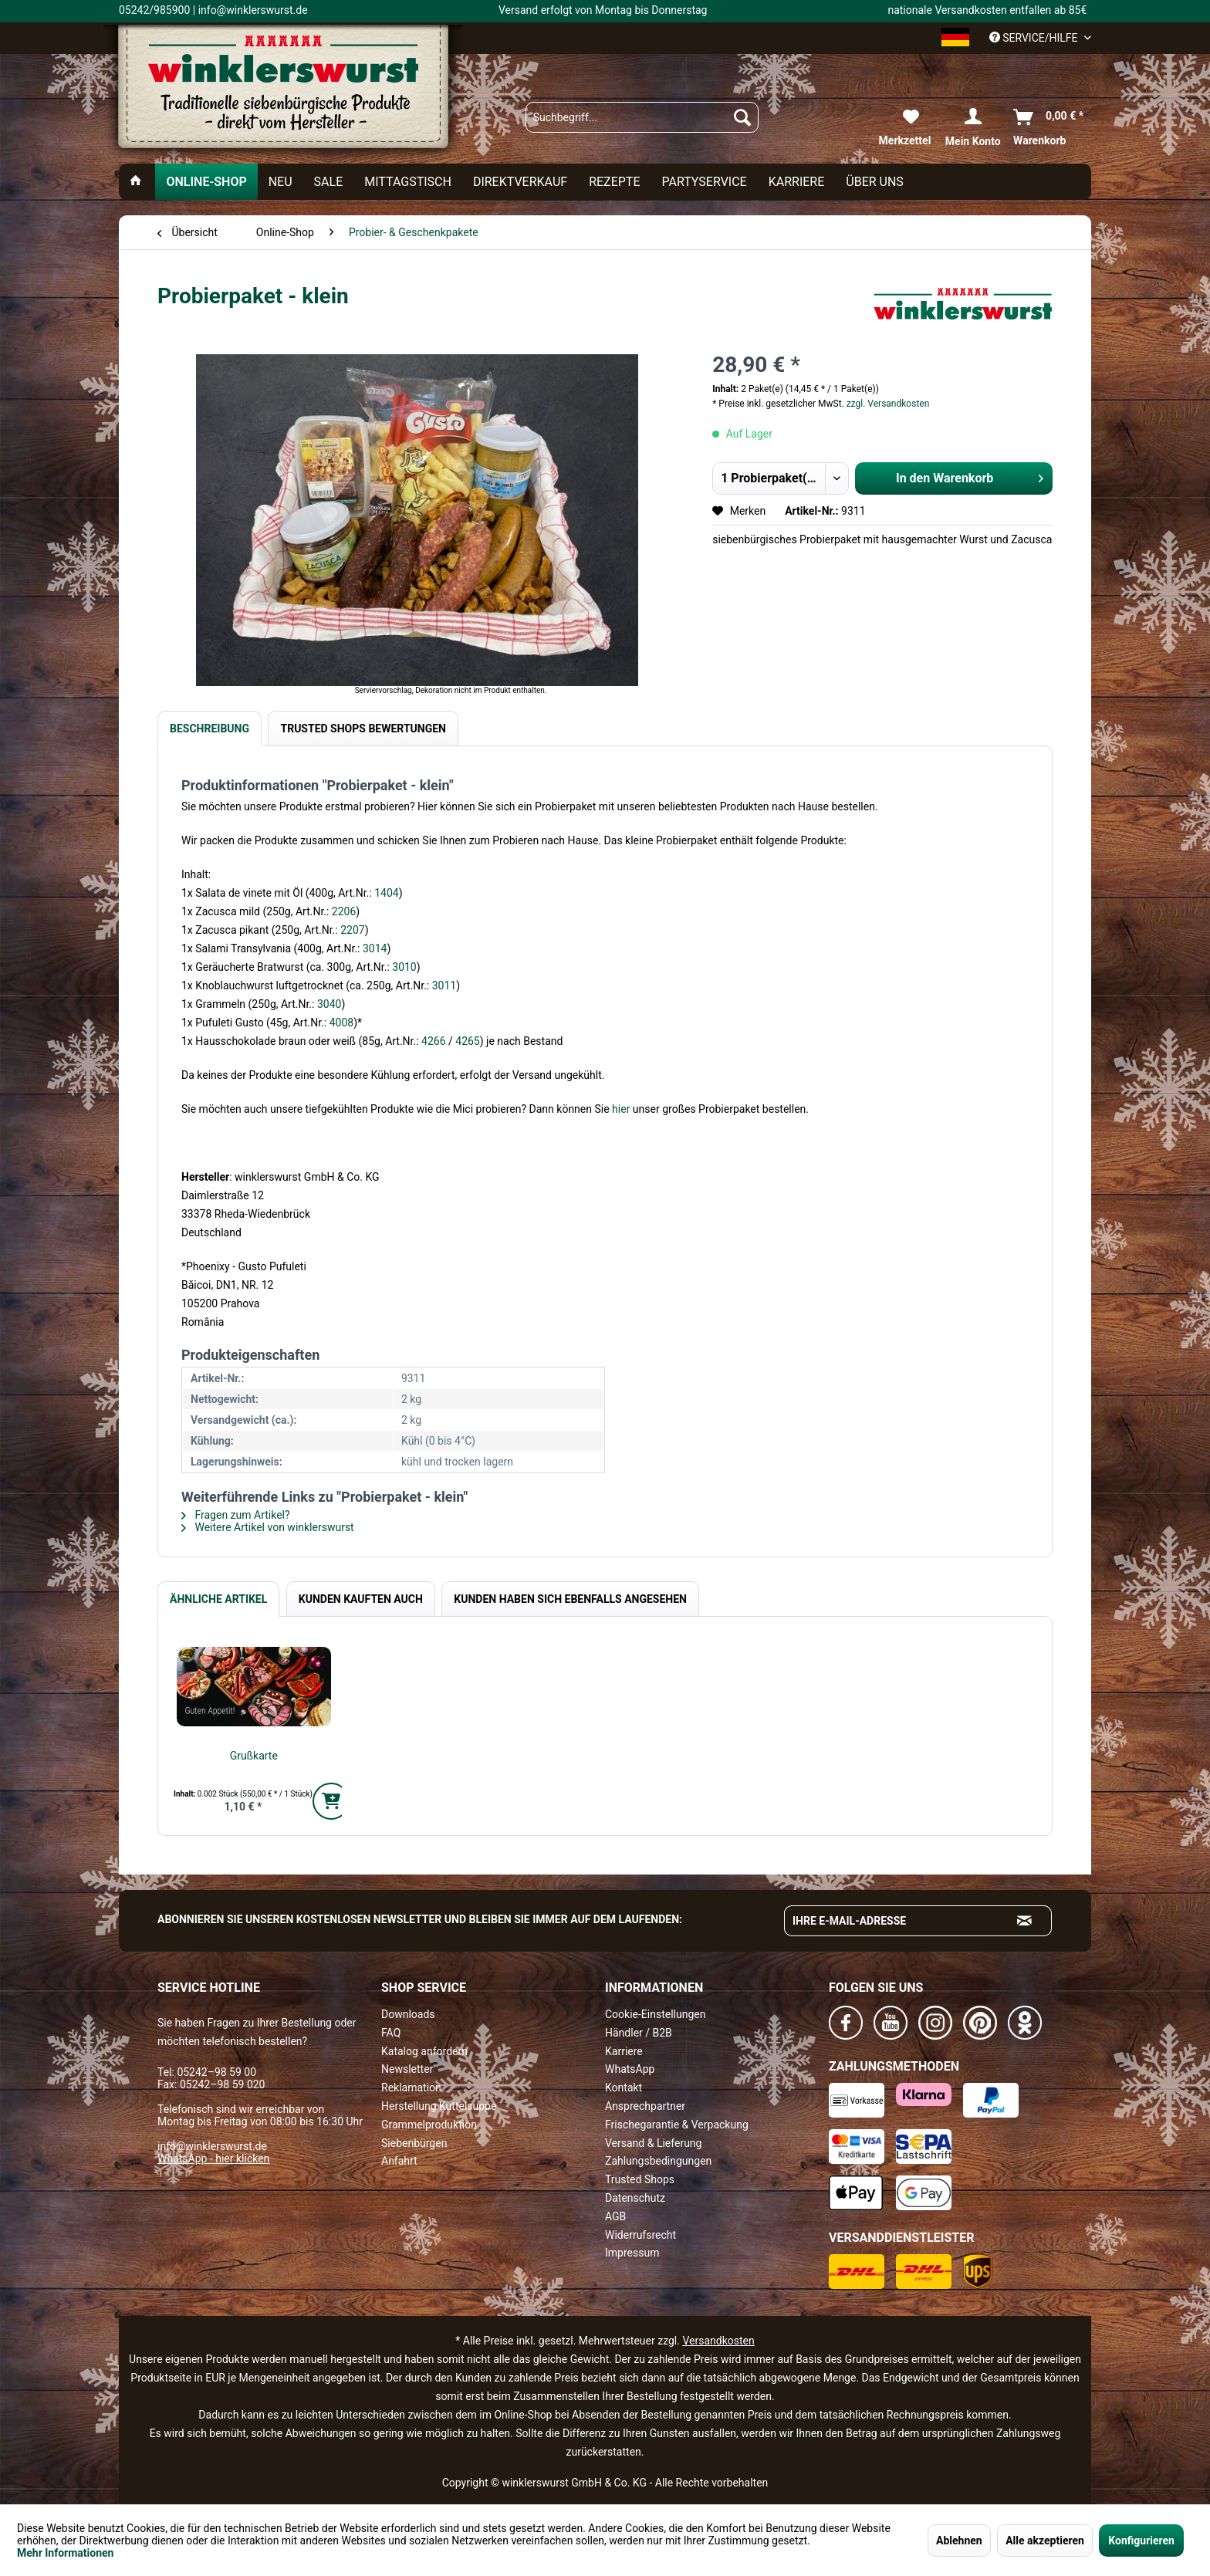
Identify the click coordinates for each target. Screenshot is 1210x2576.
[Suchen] (742, 117)
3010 (404, 967)
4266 (434, 1041)
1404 (386, 893)
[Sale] (328, 182)
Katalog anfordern (424, 2051)
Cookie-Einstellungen (655, 2014)
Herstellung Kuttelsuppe (438, 2106)
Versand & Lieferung (653, 2143)
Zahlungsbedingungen (658, 2161)
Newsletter (407, 2069)
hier (622, 1109)
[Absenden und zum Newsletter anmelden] (1025, 1920)
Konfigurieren (1141, 2540)
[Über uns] (874, 182)
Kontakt (623, 2087)
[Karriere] (797, 182)
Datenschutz (635, 2198)
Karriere (624, 2051)
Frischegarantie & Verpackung (677, 2124)
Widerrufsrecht (640, 2235)
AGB (615, 2216)
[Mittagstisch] (407, 182)
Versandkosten (718, 2340)
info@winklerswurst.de (212, 2146)
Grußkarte (254, 1755)
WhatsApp (629, 2069)
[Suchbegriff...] (642, 117)
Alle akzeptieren (1045, 2540)
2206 (344, 911)
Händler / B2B (638, 2033)
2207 (352, 930)
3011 (444, 985)
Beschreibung (209, 728)
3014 (375, 948)
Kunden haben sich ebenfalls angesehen (570, 1599)
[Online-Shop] (206, 182)
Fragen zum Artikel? (235, 1515)
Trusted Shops (639, 2179)
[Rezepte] (614, 182)
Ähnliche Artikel (218, 1599)
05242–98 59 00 (216, 2072)
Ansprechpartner (645, 2106)
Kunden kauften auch (361, 1599)
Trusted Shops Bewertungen (362, 728)
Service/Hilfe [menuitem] (1034, 38)
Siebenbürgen (414, 2143)
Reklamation (411, 2087)
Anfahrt (399, 2161)
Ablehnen (959, 2540)
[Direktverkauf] (520, 182)
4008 (341, 1022)
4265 (467, 1041)
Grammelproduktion (429, 2124)
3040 (329, 1004)
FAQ (391, 2033)
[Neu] (280, 182)
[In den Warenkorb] (331, 1801)
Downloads (408, 2014)
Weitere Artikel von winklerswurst (267, 1527)
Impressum (632, 2252)
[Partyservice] (704, 182)
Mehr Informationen (65, 2553)
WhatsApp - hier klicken (213, 2158)
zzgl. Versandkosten (888, 403)
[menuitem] (642, 117)
